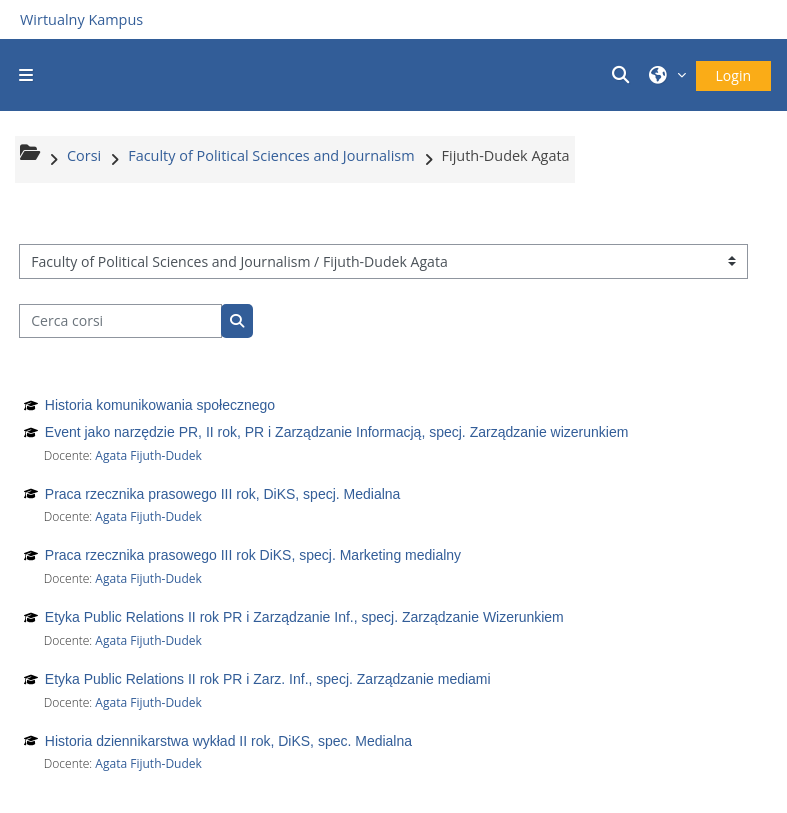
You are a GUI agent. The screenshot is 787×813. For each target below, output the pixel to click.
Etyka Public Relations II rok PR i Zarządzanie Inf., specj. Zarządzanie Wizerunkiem (304, 617)
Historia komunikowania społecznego (160, 405)
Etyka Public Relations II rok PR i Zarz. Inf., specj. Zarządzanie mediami (268, 679)
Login (733, 75)
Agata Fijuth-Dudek (148, 455)
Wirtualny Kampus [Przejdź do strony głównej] (81, 19)
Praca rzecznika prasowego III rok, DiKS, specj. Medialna (223, 494)
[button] (624, 75)
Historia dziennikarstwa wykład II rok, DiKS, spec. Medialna (228, 741)
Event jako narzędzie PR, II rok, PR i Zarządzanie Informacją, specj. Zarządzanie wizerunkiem (337, 432)
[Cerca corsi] (120, 321)
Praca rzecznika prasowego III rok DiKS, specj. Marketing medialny (253, 555)
